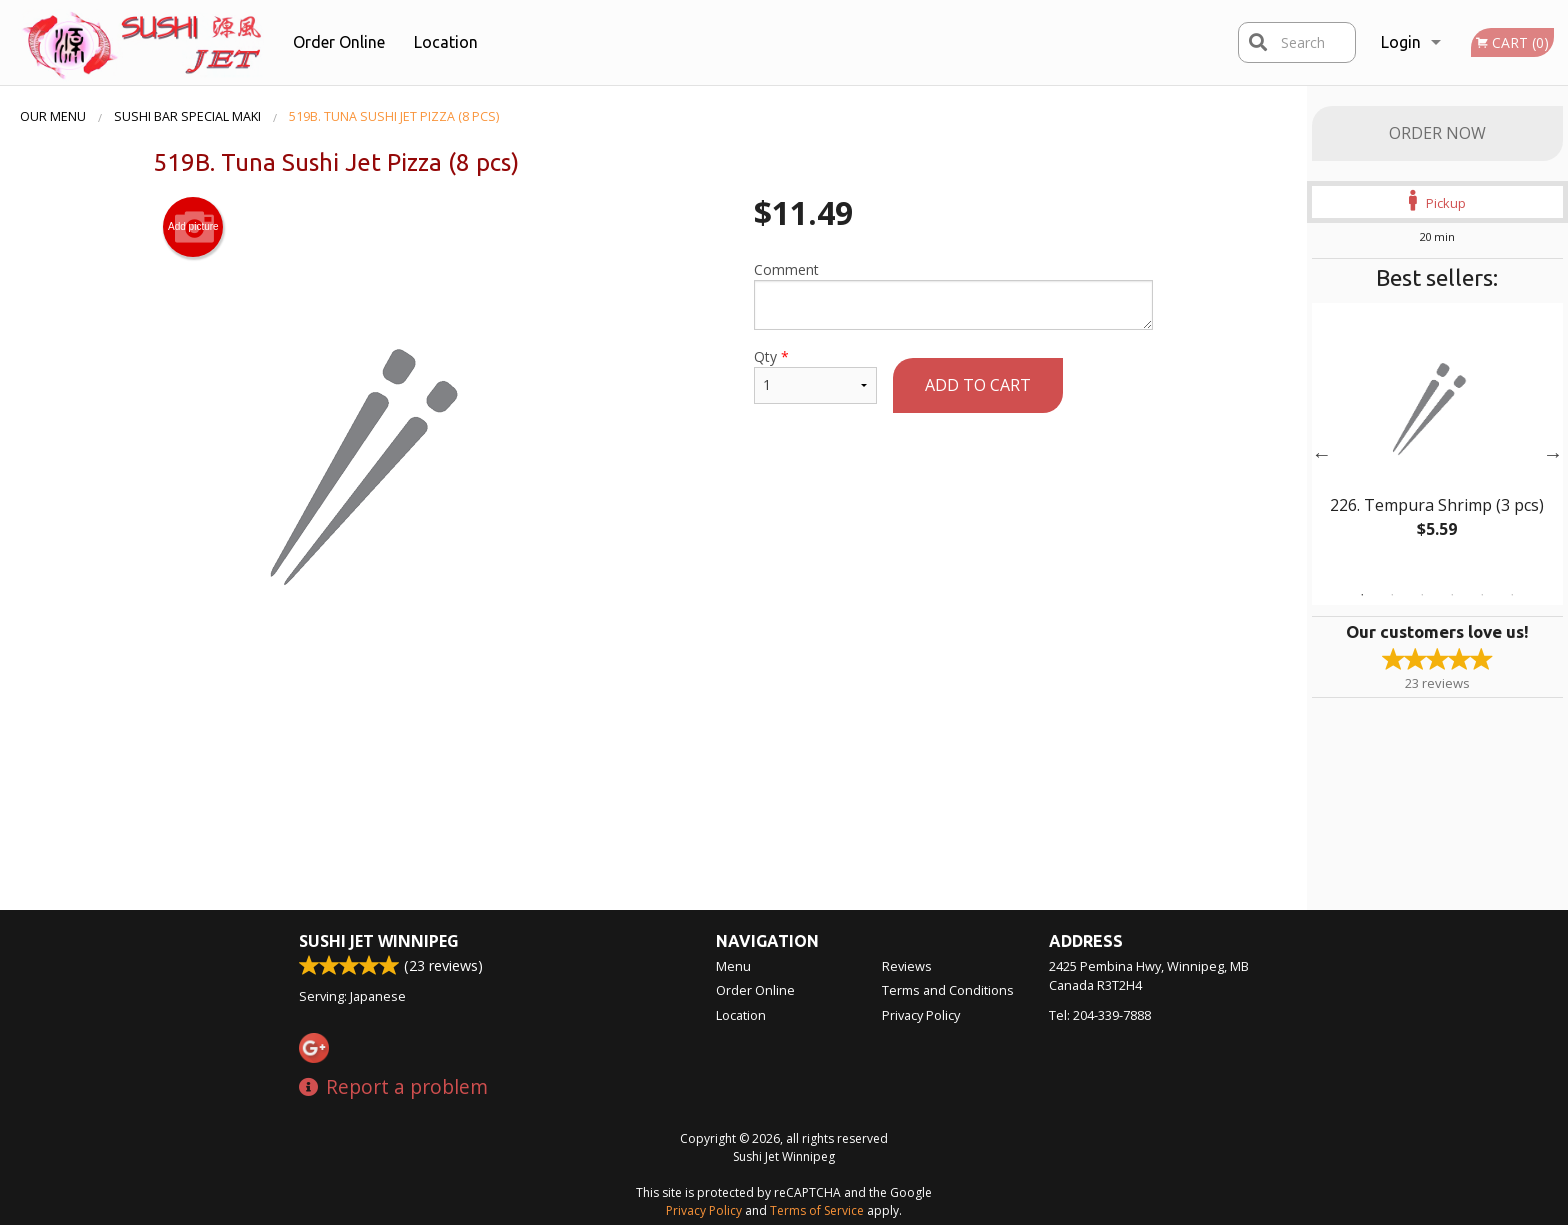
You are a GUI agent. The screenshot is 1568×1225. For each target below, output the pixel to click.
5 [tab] (1482, 595)
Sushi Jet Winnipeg (379, 941)
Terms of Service (817, 1210)
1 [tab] (1362, 595)
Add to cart (978, 385)
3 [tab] (1422, 595)
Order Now (1437, 133)
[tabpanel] (1437, 442)
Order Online (339, 42)
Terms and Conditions (948, 990)
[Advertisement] (653, 747)
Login (1401, 42)
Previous (1322, 454)
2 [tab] (1392, 595)
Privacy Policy (921, 1015)
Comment (953, 295)
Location (446, 42)
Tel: (1100, 1015)
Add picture (193, 227)
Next (1553, 454)
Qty (815, 375)
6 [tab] (1512, 595)
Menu (733, 966)
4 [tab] (1452, 595)
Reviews (907, 966)
